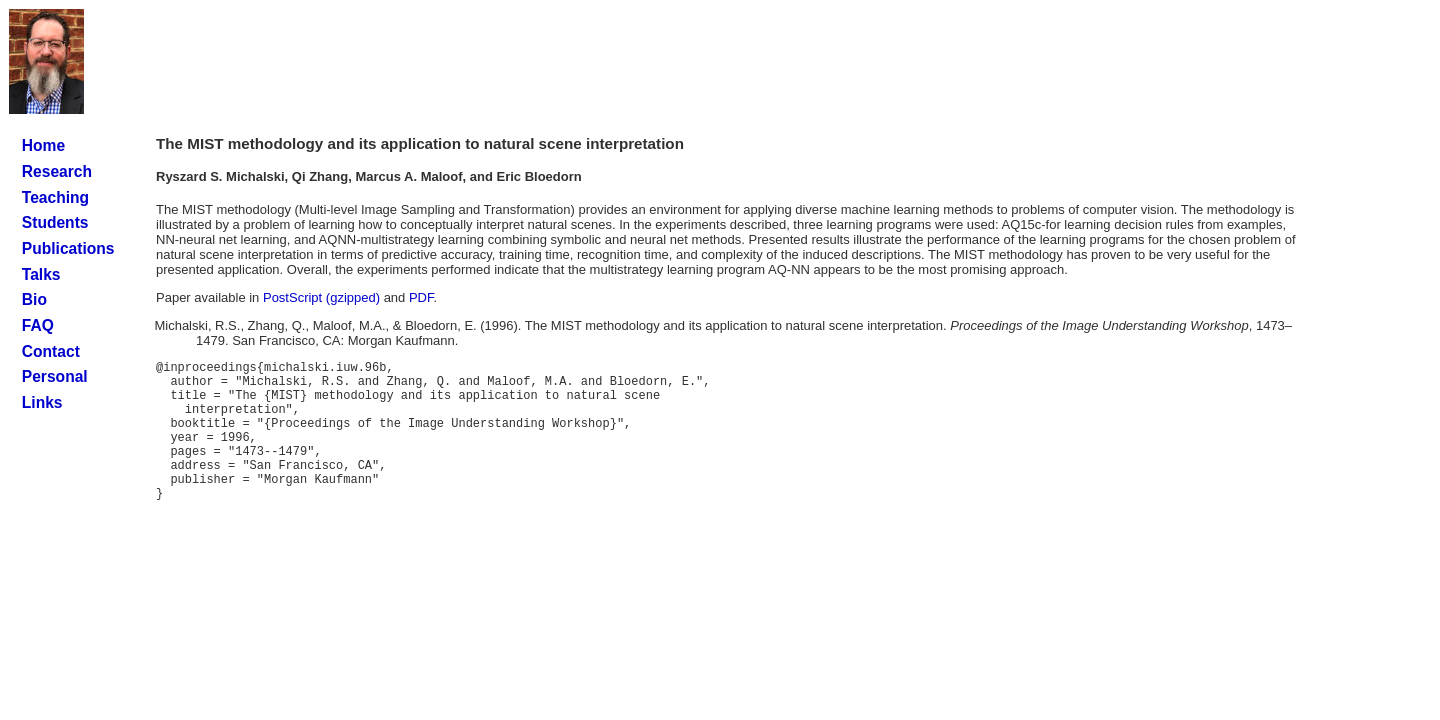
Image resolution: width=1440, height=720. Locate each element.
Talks (41, 274)
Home (43, 145)
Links (42, 402)
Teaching (55, 197)
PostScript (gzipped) (321, 297)
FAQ (38, 325)
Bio (34, 299)
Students (55, 222)
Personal (55, 376)
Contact (51, 351)
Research (57, 171)
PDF (421, 297)
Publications (68, 248)
